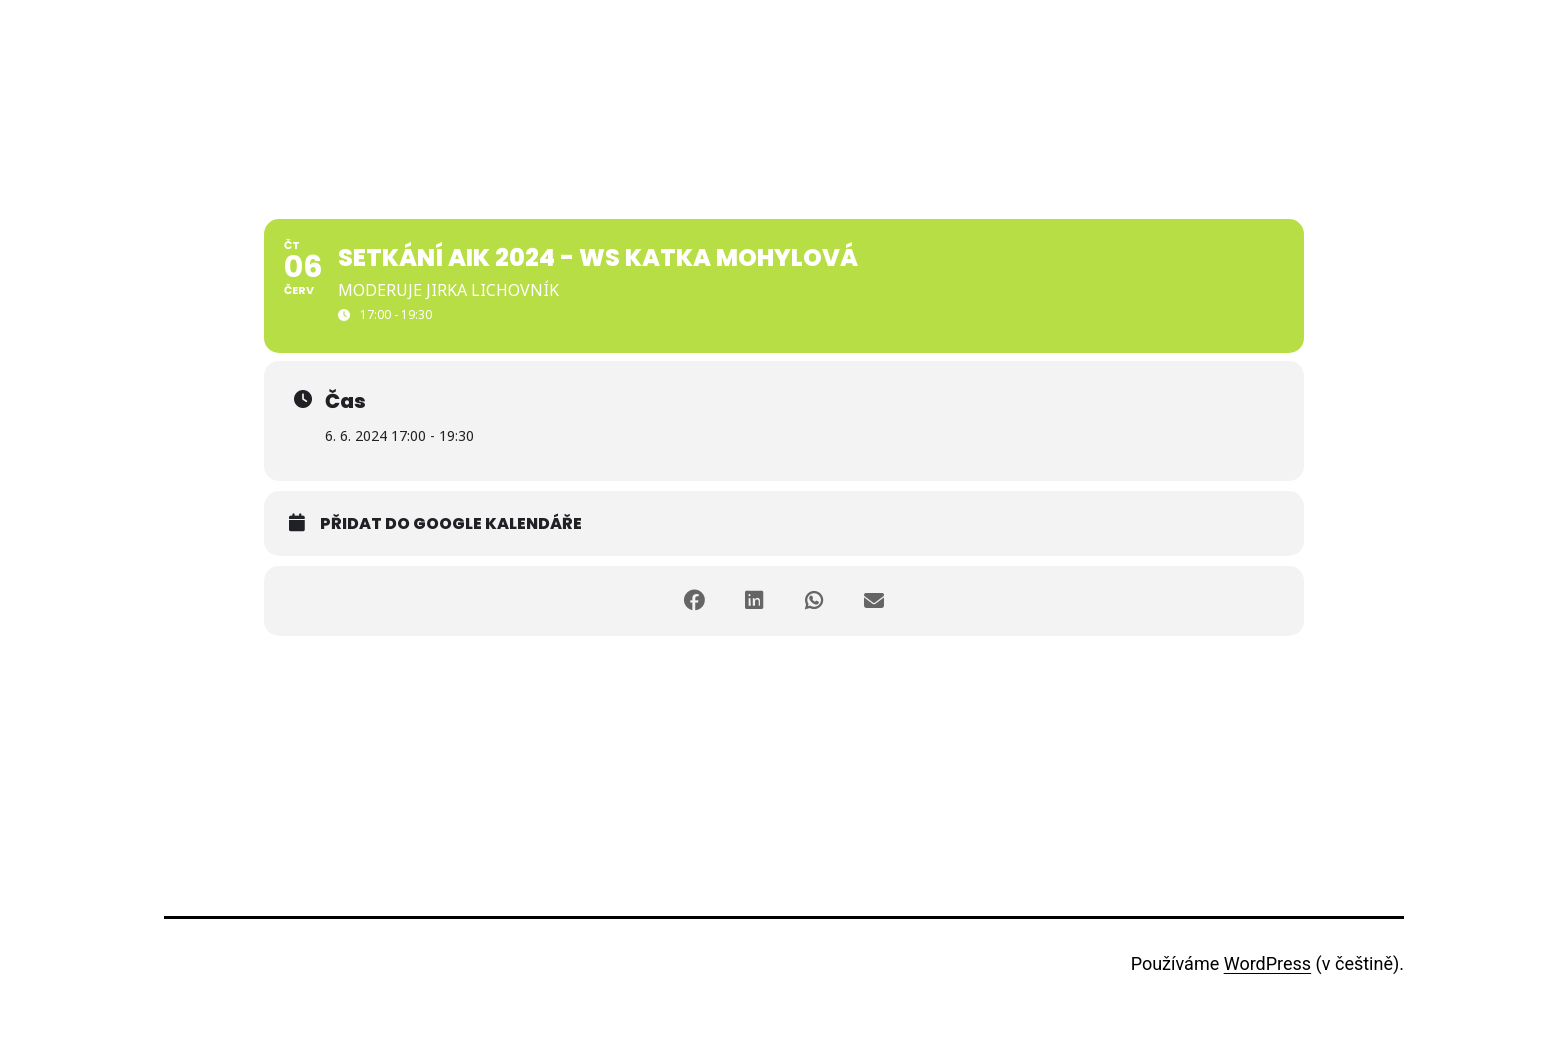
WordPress (1267, 963)
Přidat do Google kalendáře (451, 524)
